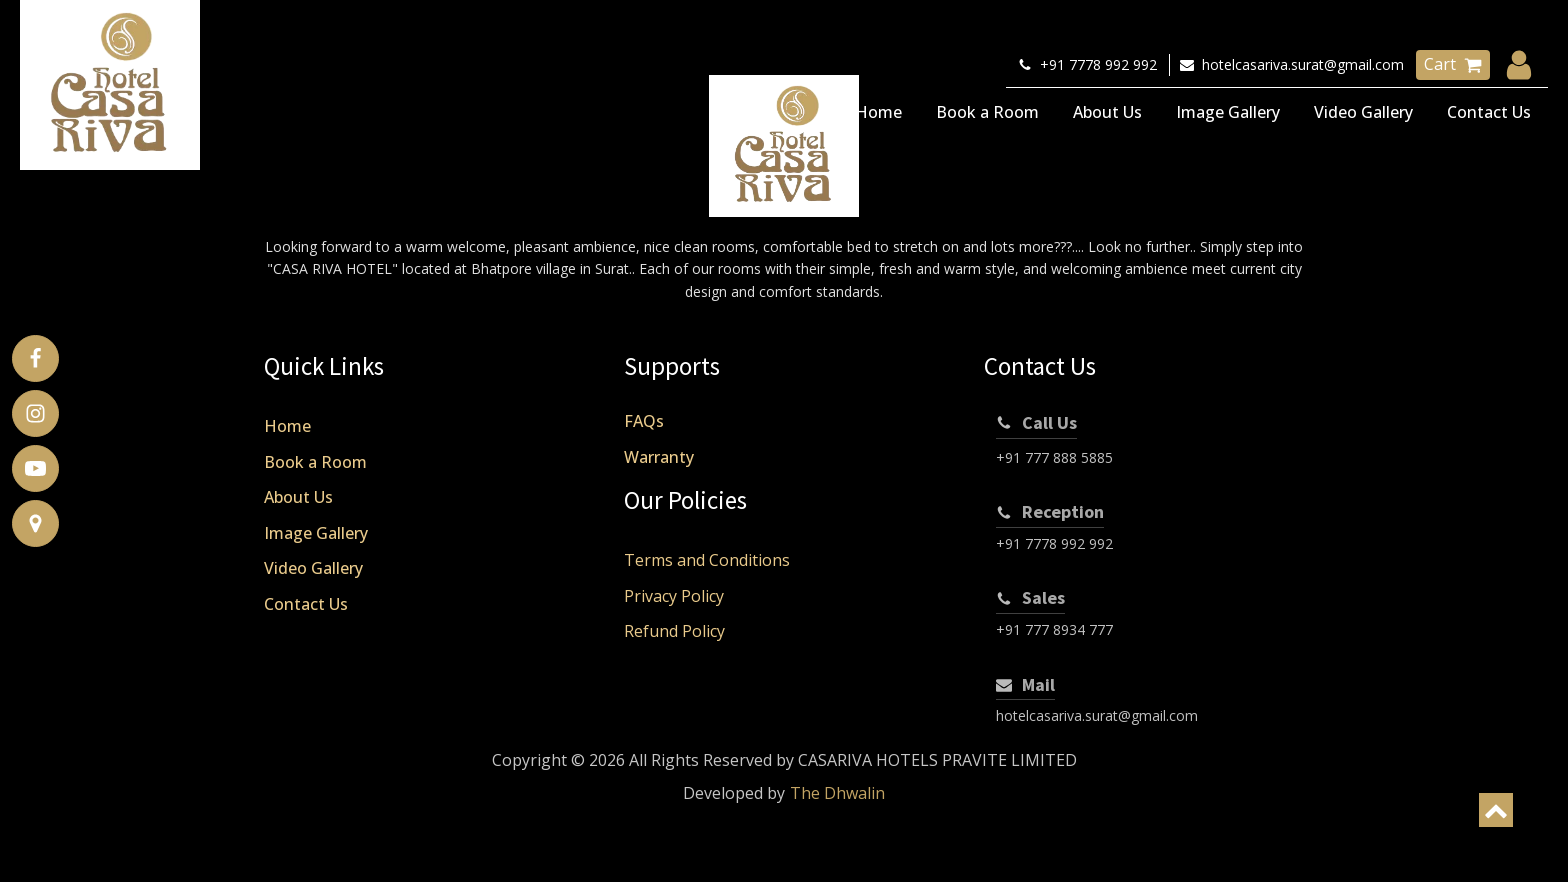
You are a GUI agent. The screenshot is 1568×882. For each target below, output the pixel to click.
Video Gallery (1363, 112)
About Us (1107, 112)
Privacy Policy (674, 596)
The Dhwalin (837, 793)
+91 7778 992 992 (1054, 543)
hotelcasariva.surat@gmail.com (1097, 715)
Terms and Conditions (707, 560)
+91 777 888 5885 (1054, 457)
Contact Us (1489, 112)
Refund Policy (674, 631)
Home (878, 112)
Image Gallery (1228, 112)
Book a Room (987, 112)
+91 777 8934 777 (1054, 629)
